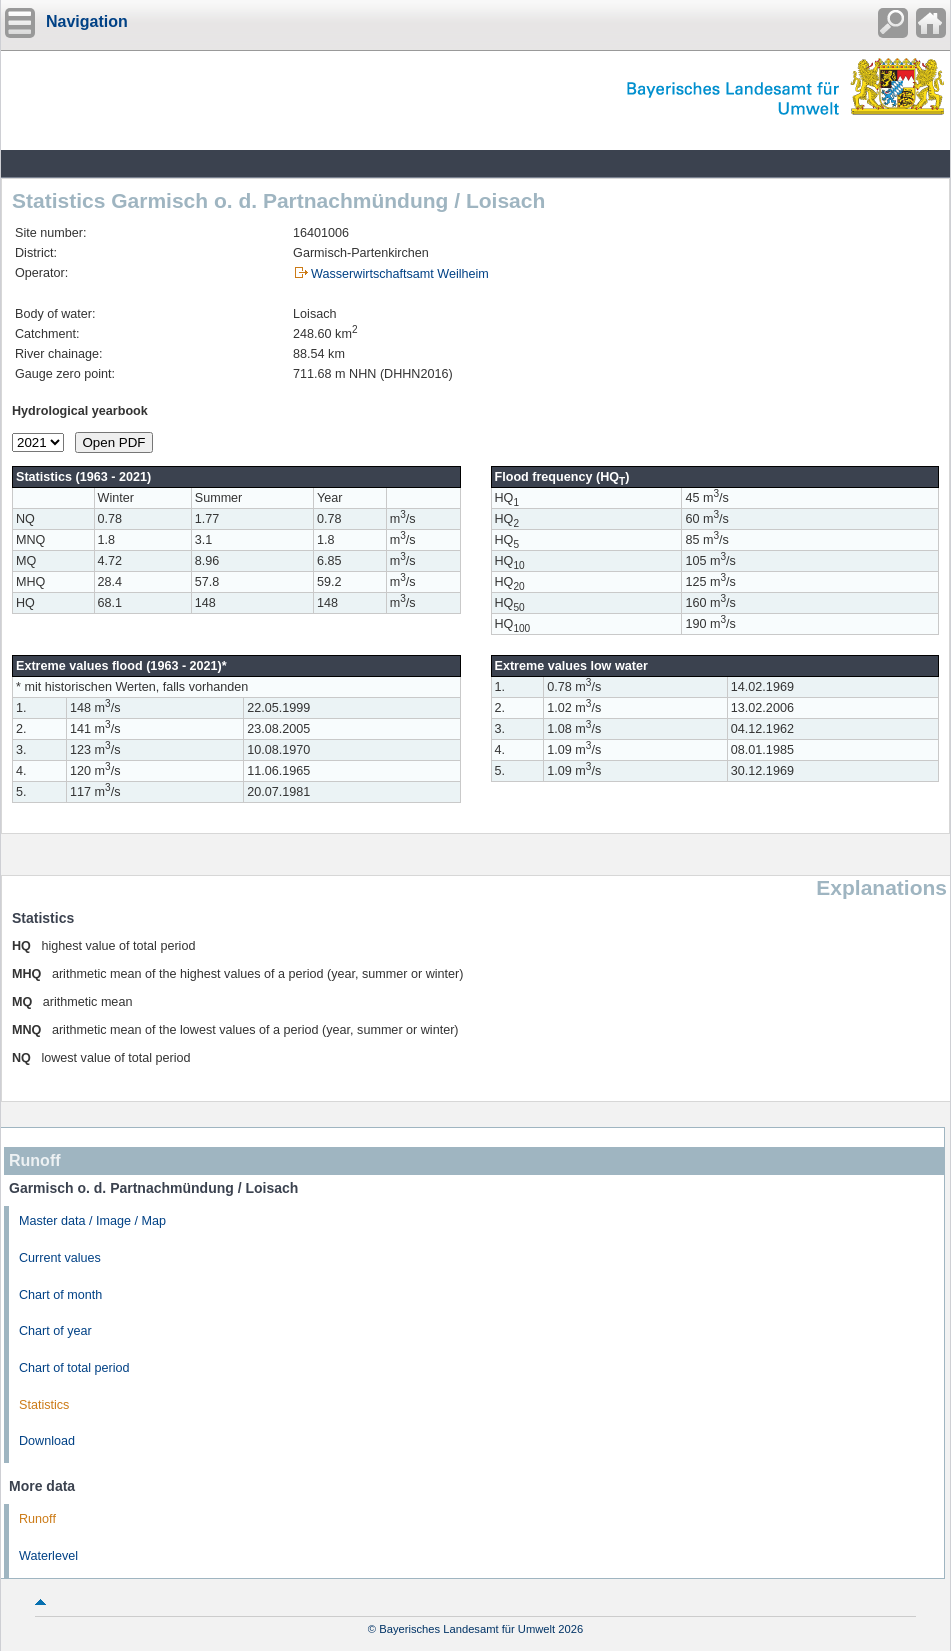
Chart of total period (74, 1368)
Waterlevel (48, 1556)
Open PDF (114, 442)
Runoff (37, 1519)
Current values (60, 1258)
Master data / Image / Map (92, 1221)
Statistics (44, 1405)
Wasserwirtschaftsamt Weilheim (400, 274)
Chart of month (60, 1295)
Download (47, 1441)
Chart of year (55, 1331)
